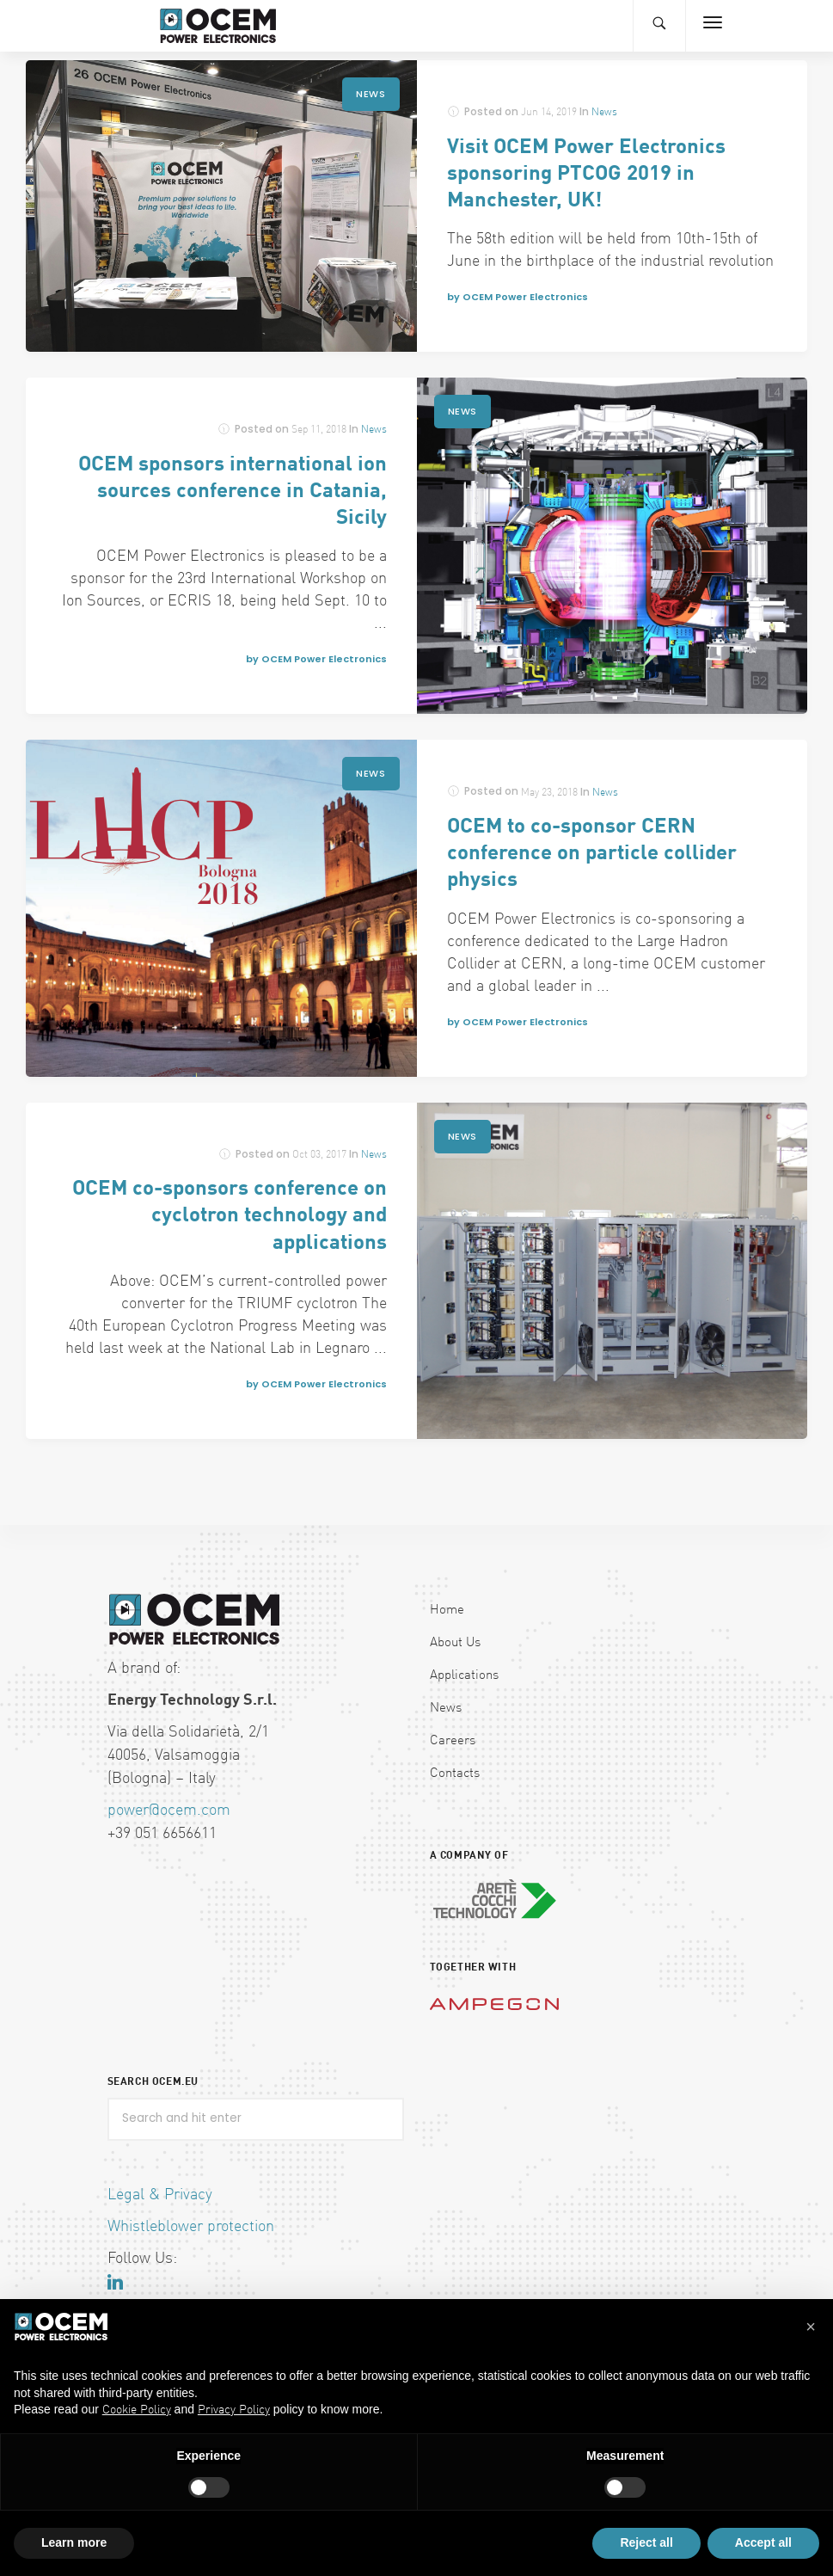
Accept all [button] (763, 2542)
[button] (810, 2326)
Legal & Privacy (159, 2195)
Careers (452, 1741)
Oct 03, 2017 (319, 1155)
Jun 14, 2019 (549, 113)
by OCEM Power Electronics (517, 297)
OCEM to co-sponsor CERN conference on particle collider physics (592, 854)
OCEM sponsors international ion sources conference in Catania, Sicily (232, 492)
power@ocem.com (168, 1810)
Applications (464, 1675)
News (370, 94)
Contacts (455, 1774)
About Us (455, 1643)
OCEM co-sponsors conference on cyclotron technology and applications (229, 1216)
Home (447, 1610)
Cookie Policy (136, 2410)
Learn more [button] (74, 2542)
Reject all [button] (646, 2542)
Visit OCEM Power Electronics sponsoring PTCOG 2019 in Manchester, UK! (586, 175)
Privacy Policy (234, 2410)
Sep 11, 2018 (318, 430)
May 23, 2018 (549, 793)
